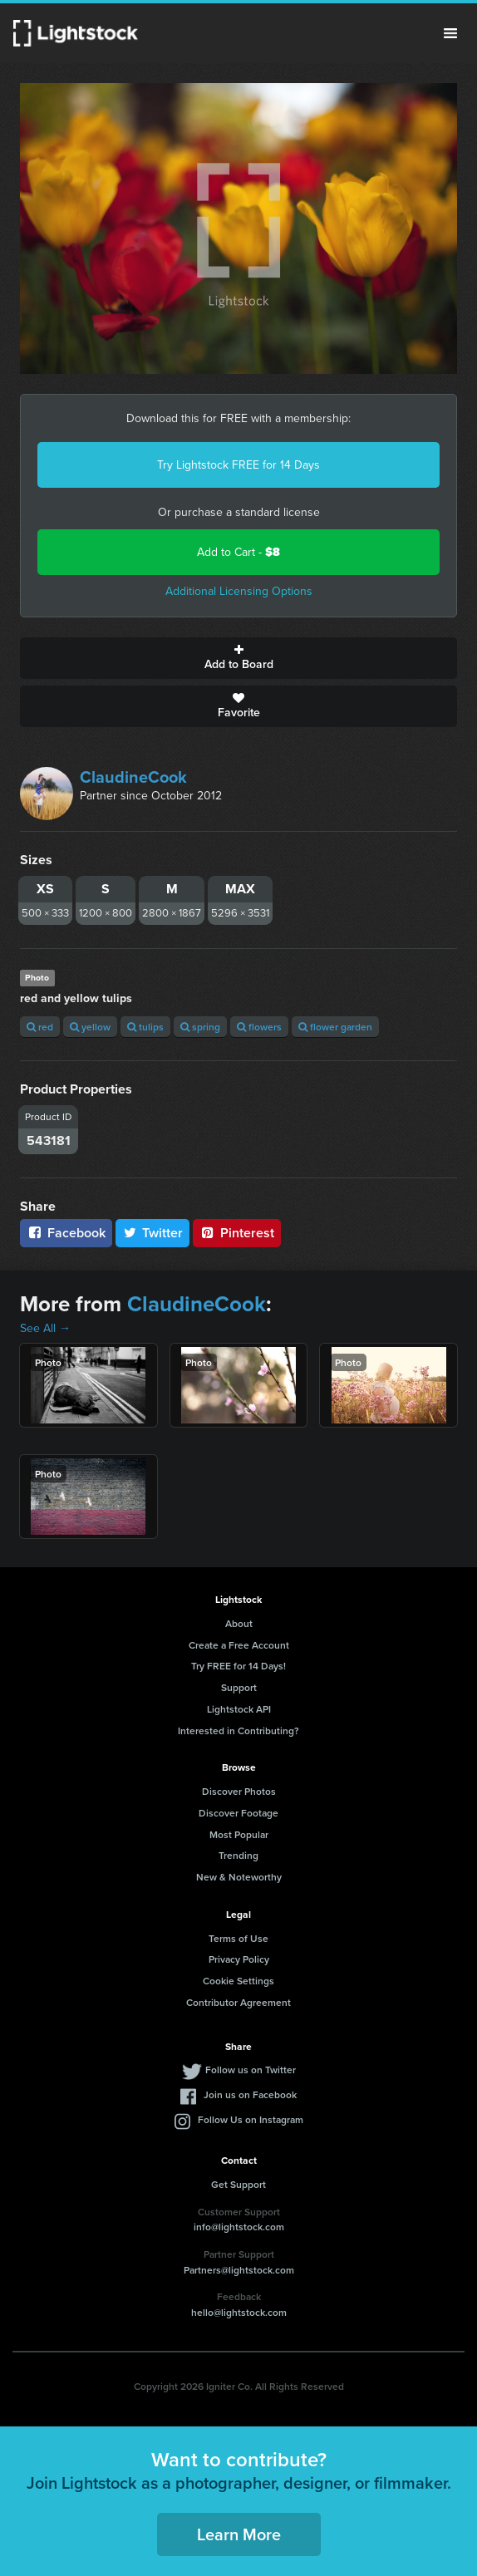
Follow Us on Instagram (250, 2119)
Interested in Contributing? (238, 1730)
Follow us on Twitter (250, 2069)
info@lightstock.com (239, 2227)
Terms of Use (238, 1938)
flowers (259, 1027)
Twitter (153, 1232)
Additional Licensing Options (238, 591)
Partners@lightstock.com (239, 2270)
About (239, 1623)
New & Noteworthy (239, 1877)
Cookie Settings (238, 1981)
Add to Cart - (238, 552)
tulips (145, 1027)
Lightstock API (239, 1709)
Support (239, 1687)
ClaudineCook (133, 776)
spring (200, 1027)
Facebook (66, 1232)
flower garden (335, 1027)
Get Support (238, 2184)
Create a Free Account (239, 1645)
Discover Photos (239, 1791)
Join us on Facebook (250, 2094)
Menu (450, 33)
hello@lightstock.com (239, 2312)
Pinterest (236, 1232)
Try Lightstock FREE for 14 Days (238, 465)
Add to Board (238, 658)
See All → (45, 1328)
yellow (90, 1027)
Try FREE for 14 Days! (238, 1666)
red (40, 1027)
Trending (238, 1855)
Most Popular (238, 1834)
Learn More (239, 2534)
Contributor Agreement (238, 2002)
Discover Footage (238, 1813)
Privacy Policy (239, 1959)
